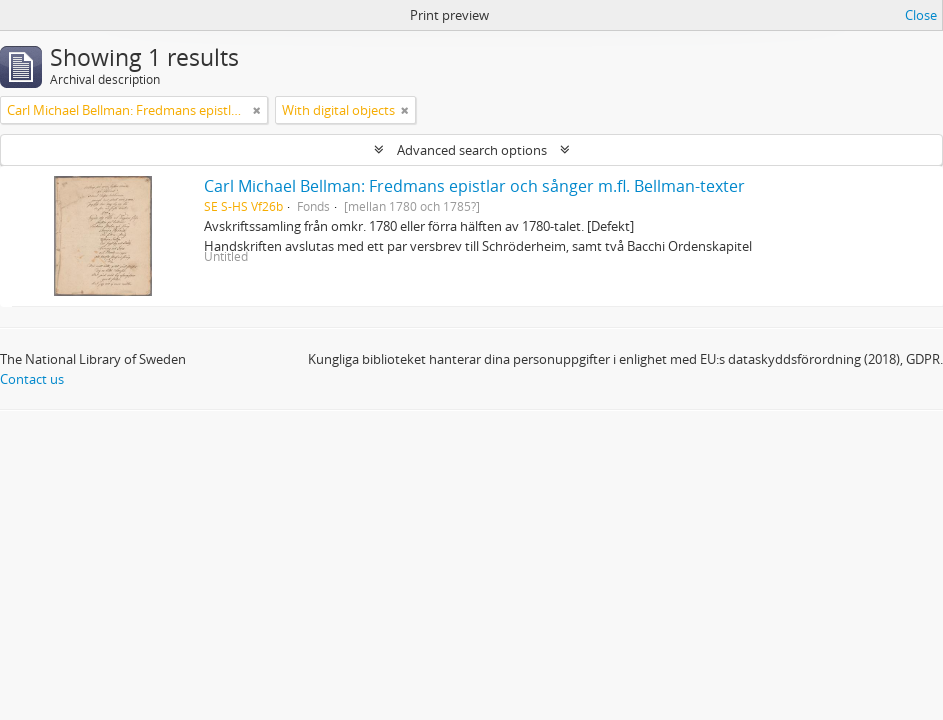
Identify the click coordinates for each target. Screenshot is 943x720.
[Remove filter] (257, 110)
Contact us (32, 379)
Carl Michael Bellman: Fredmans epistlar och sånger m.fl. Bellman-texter (474, 186)
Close (921, 15)
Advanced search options (472, 150)
